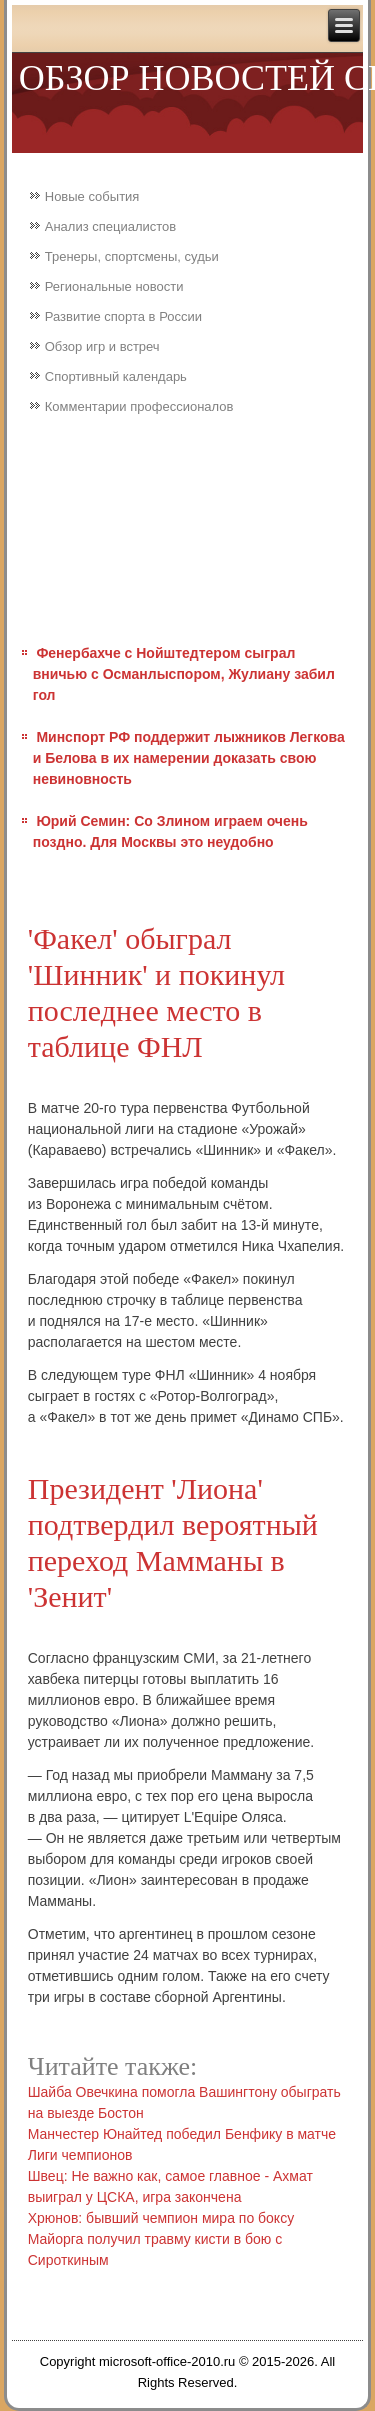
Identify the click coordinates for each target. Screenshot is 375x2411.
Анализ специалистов (111, 226)
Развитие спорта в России (123, 316)
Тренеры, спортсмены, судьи (132, 256)
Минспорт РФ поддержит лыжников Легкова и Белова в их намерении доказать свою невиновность (189, 758)
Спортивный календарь (116, 376)
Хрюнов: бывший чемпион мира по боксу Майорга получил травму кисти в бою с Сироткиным (161, 2239)
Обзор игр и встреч (102, 346)
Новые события (92, 196)
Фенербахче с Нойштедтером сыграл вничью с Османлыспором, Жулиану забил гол (184, 674)
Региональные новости (114, 286)
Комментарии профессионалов (139, 406)
